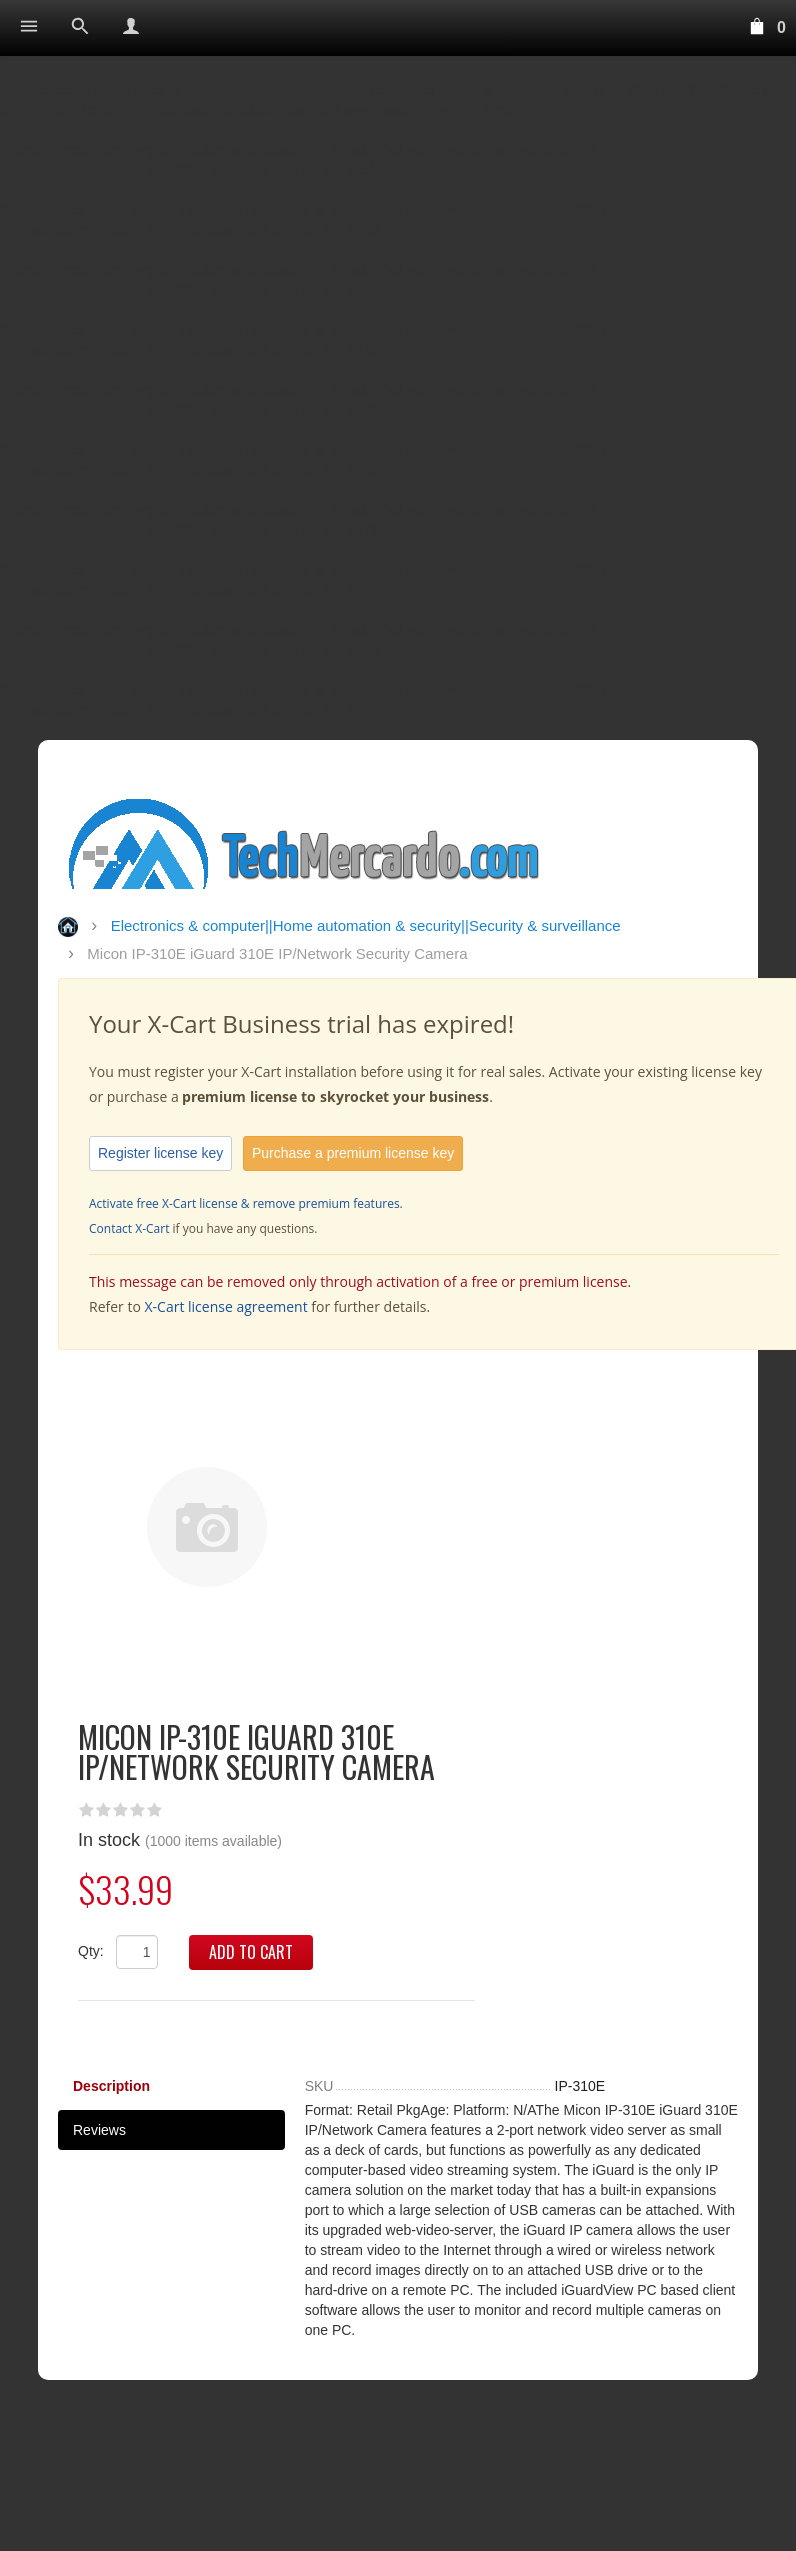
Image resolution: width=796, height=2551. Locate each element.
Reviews (99, 2130)
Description (111, 2086)
